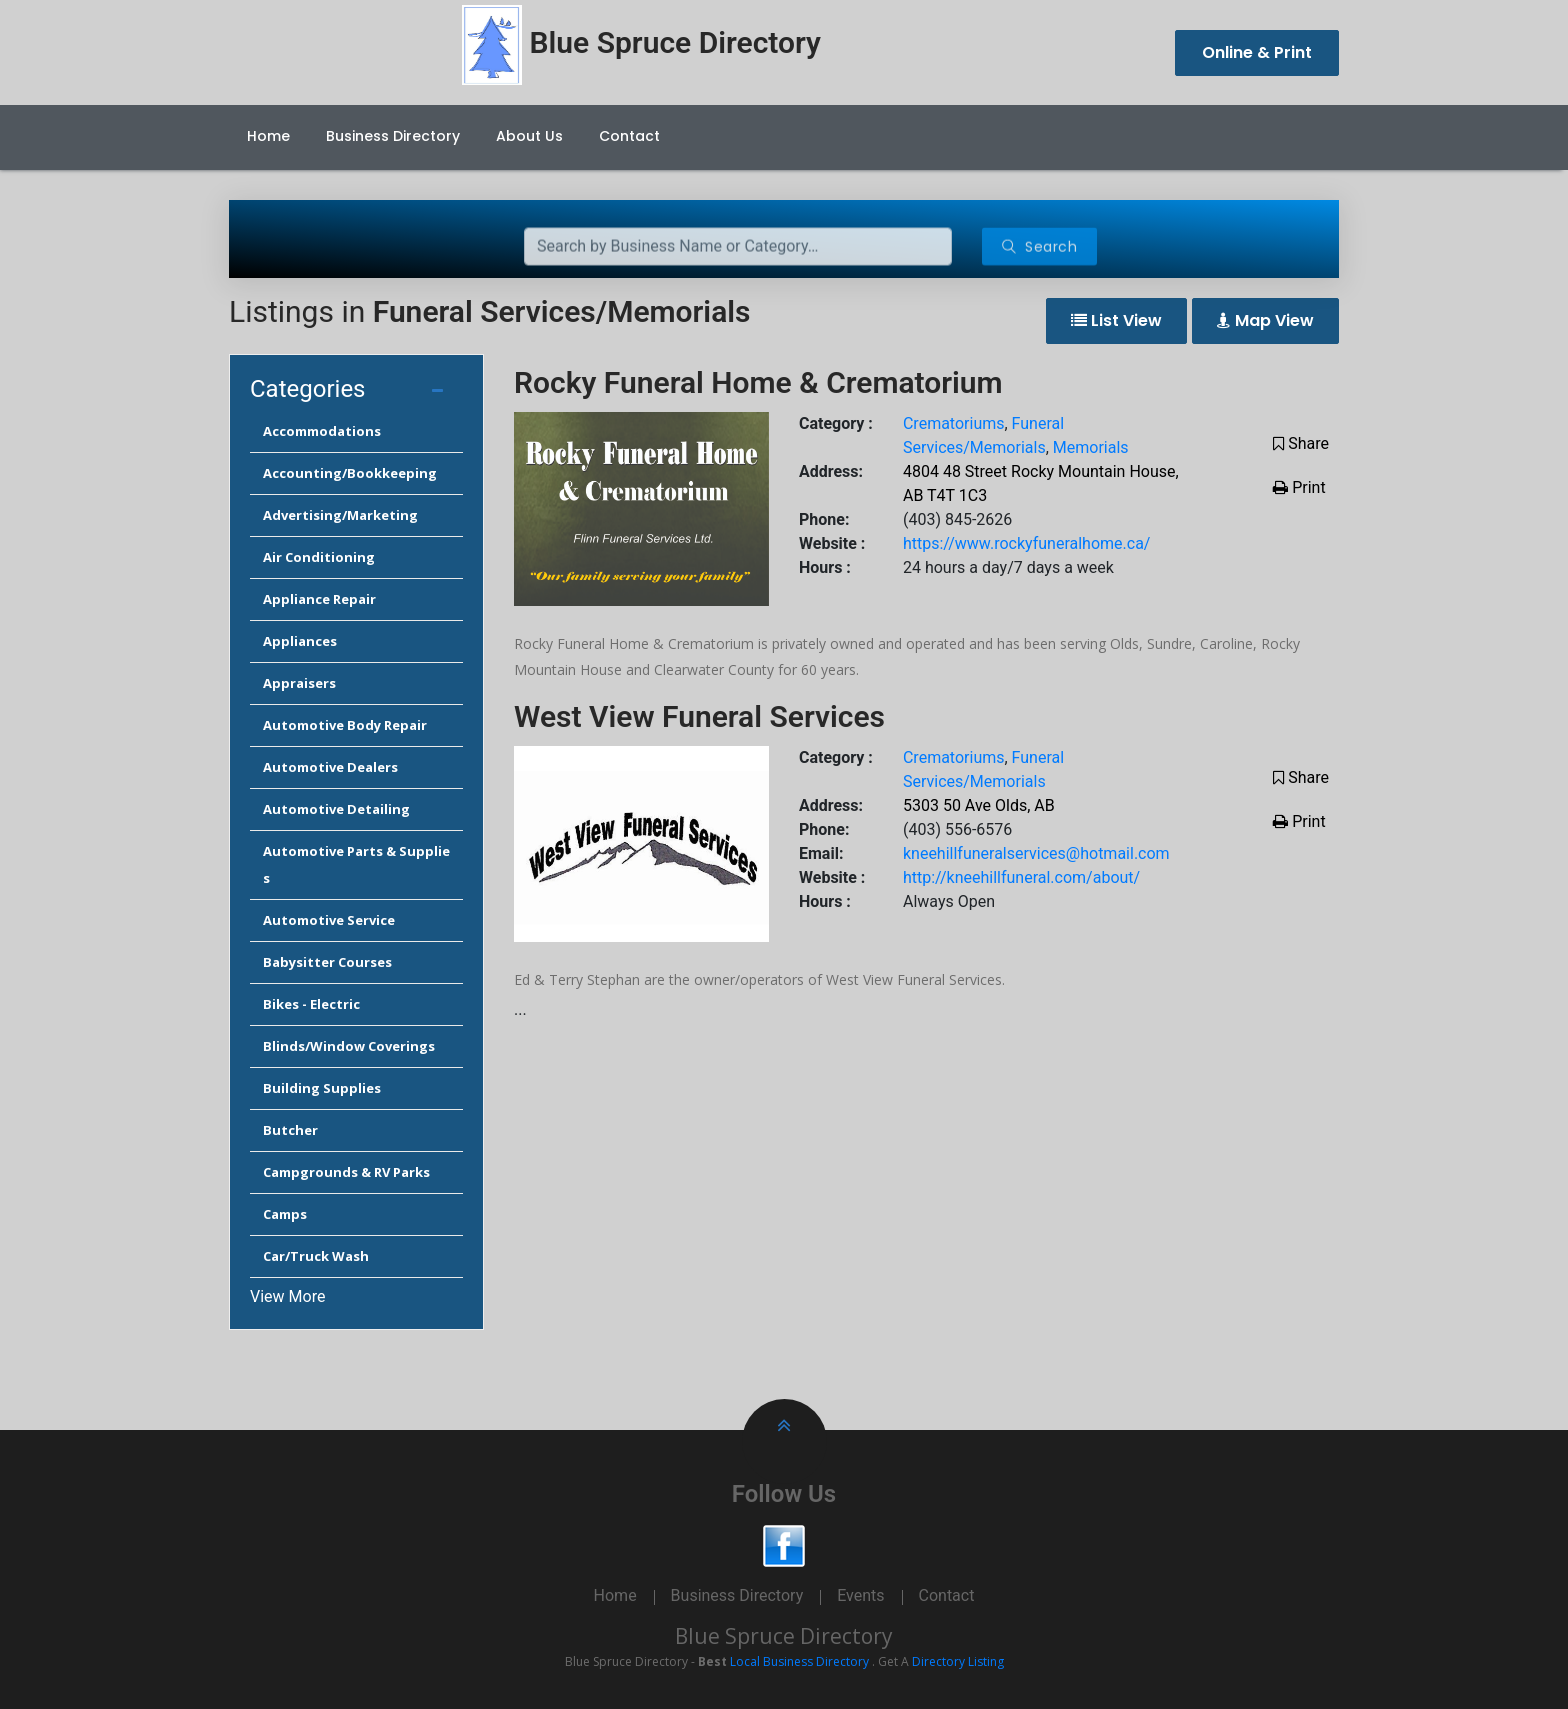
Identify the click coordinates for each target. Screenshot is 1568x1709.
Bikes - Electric (311, 1004)
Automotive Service (329, 920)
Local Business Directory (799, 1661)
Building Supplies (322, 1088)
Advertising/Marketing (340, 515)
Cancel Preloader (1473, 18)
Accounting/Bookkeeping (350, 473)
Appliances (300, 641)
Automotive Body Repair (345, 725)
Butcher (290, 1130)
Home (268, 136)
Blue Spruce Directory (784, 1636)
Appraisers (299, 683)
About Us (529, 136)
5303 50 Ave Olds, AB (979, 805)
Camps (285, 1214)
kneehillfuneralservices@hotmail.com (1036, 853)
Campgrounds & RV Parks (346, 1172)
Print (1299, 487)
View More (287, 1296)
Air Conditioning (319, 557)
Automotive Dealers (330, 767)
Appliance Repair (319, 599)
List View (1116, 320)
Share (1301, 443)
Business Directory (393, 136)
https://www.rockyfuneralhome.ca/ (1026, 543)
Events (860, 1595)
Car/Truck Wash (316, 1256)
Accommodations (322, 431)
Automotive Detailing (336, 809)
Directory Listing (958, 1661)
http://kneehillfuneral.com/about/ (1021, 877)
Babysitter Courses (327, 962)
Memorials (1091, 447)
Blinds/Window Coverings (349, 1046)
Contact (629, 136)
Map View (1265, 320)
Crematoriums (954, 423)
